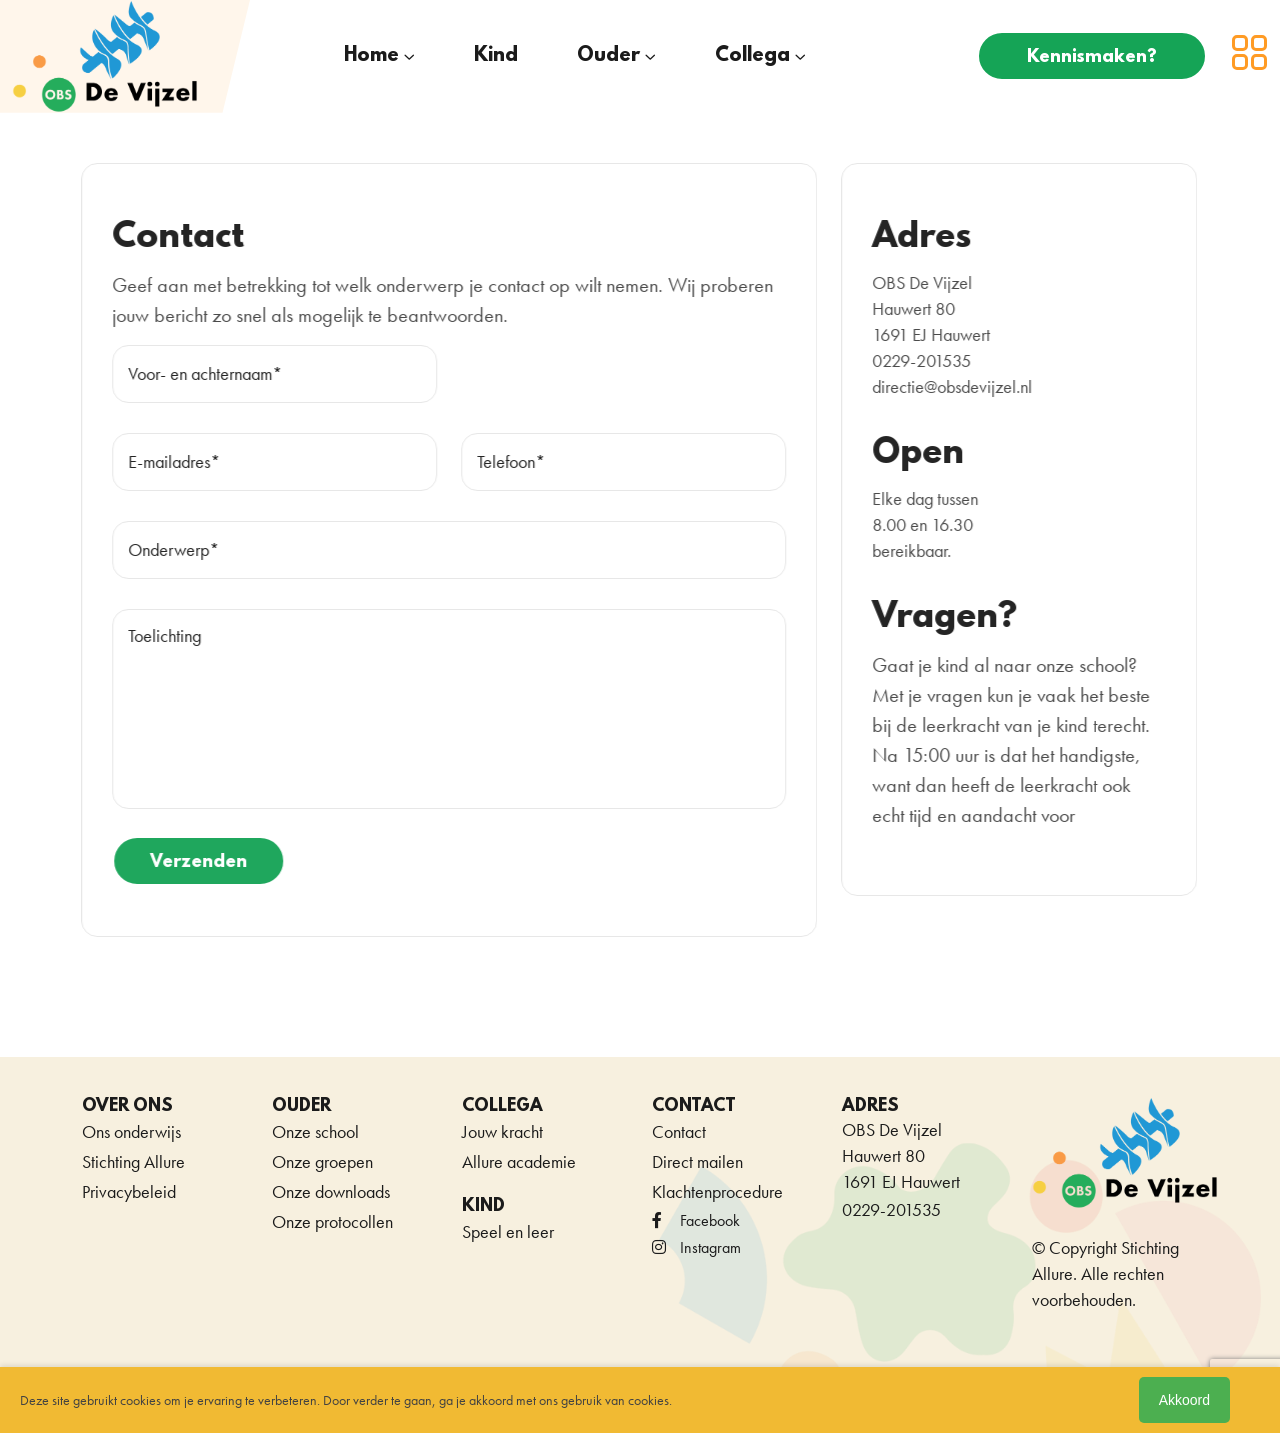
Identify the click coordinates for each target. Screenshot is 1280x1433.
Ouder (608, 56)
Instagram (696, 1247)
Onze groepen (322, 1161)
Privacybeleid (129, 1191)
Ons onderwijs (131, 1131)
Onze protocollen (332, 1221)
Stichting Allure (133, 1161)
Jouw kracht (502, 1131)
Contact (679, 1131)
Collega (752, 56)
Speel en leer (508, 1231)
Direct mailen (697, 1161)
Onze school (315, 1131)
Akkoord (1184, 1400)
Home (371, 56)
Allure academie (519, 1161)
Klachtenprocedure (717, 1191)
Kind (496, 56)
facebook (696, 1220)
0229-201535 (891, 1209)
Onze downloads (331, 1191)
